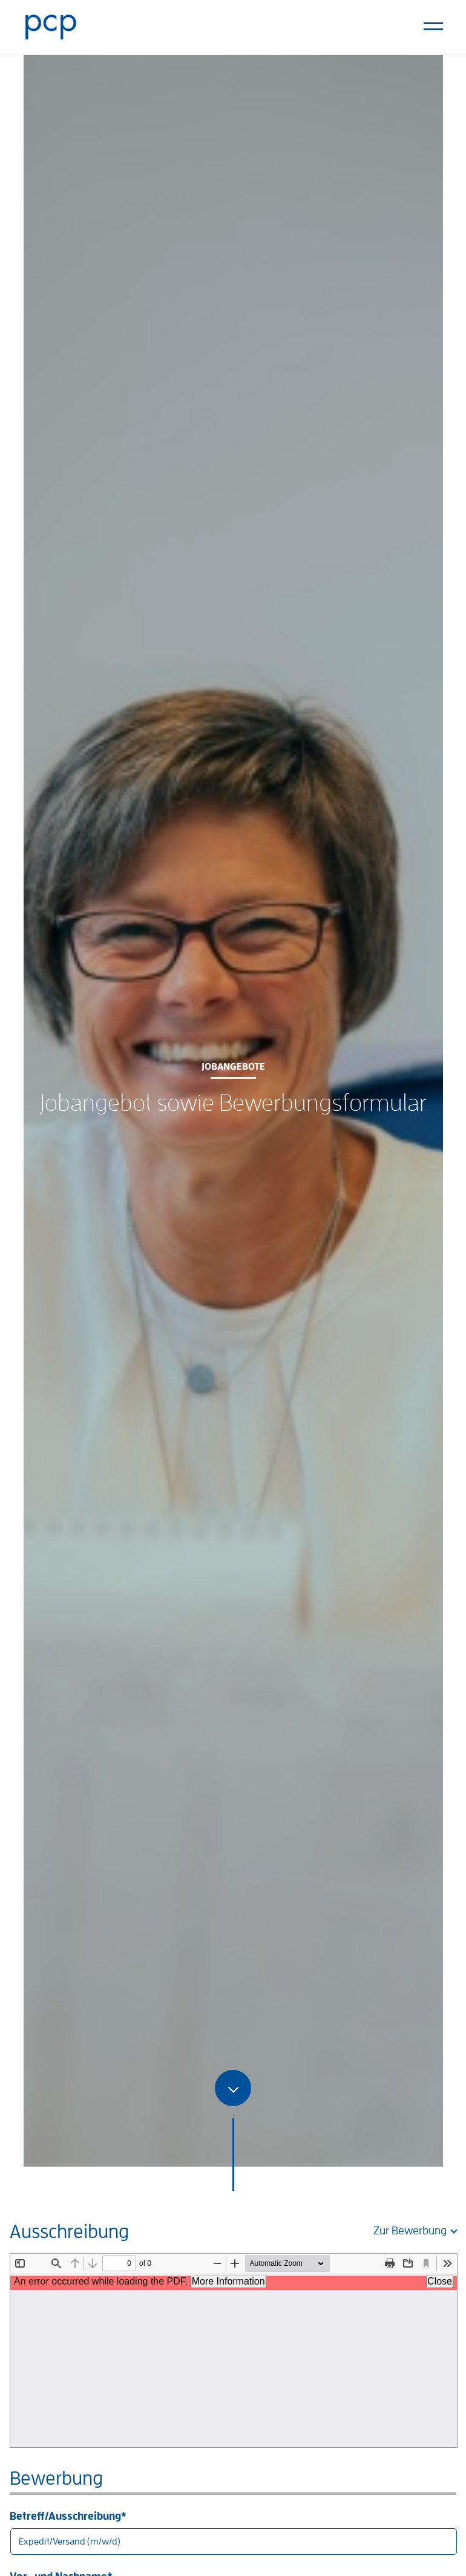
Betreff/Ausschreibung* (233, 2533)
